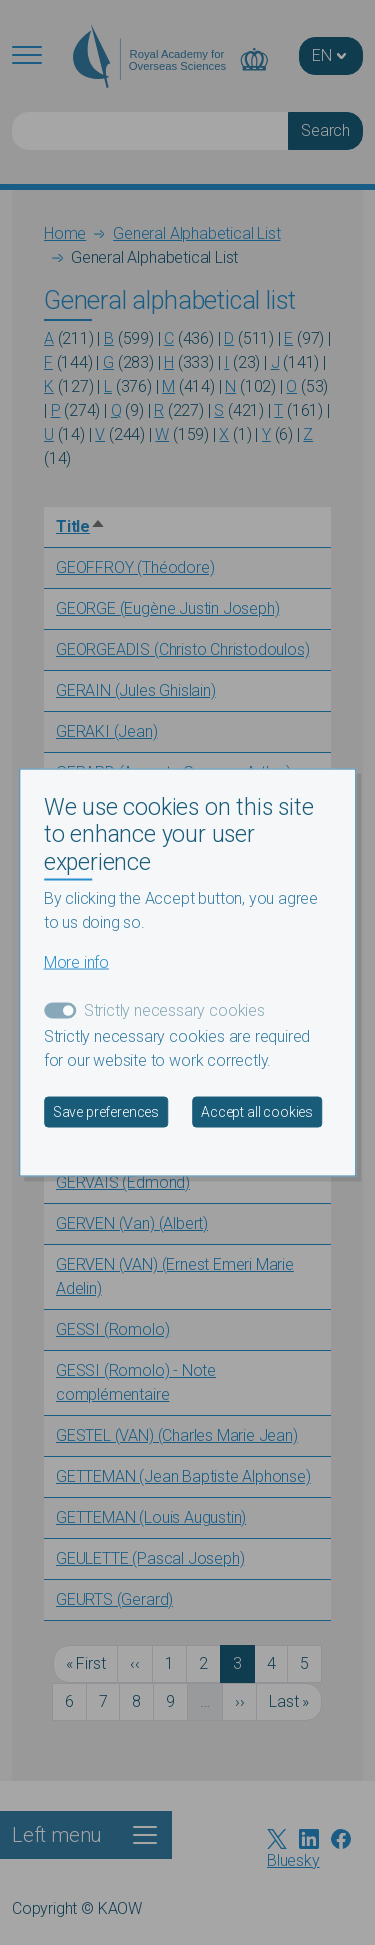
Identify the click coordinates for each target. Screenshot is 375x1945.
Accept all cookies (257, 1112)
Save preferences (106, 1112)
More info (76, 962)
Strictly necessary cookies (174, 1010)
